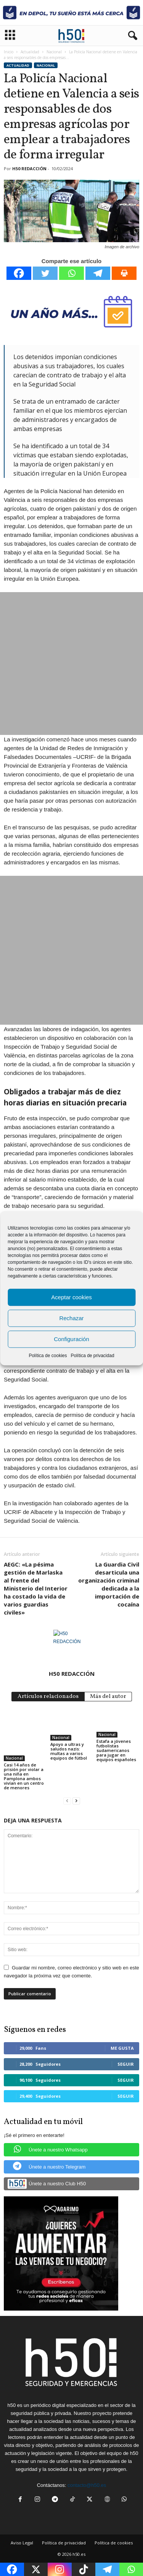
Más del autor (108, 1697)
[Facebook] (18, 273)
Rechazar (71, 1318)
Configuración (71, 1339)
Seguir (125, 2064)
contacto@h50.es (86, 2485)
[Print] (124, 273)
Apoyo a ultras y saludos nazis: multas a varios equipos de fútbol (68, 1751)
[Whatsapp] (71, 273)
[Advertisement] (71, 663)
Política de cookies (48, 1355)
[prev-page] (67, 1801)
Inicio (8, 51)
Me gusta (122, 2048)
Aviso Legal (22, 2543)
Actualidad (30, 51)
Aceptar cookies (71, 1297)
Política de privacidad (92, 1355)
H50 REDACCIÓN (29, 168)
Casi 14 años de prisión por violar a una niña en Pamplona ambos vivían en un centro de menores (24, 1776)
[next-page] (76, 1801)
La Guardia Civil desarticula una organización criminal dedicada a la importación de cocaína (108, 1584)
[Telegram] (97, 273)
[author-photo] (71, 1648)
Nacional (54, 51)
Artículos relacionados (48, 1697)
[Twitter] (45, 273)
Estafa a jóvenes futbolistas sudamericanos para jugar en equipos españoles (116, 1750)
